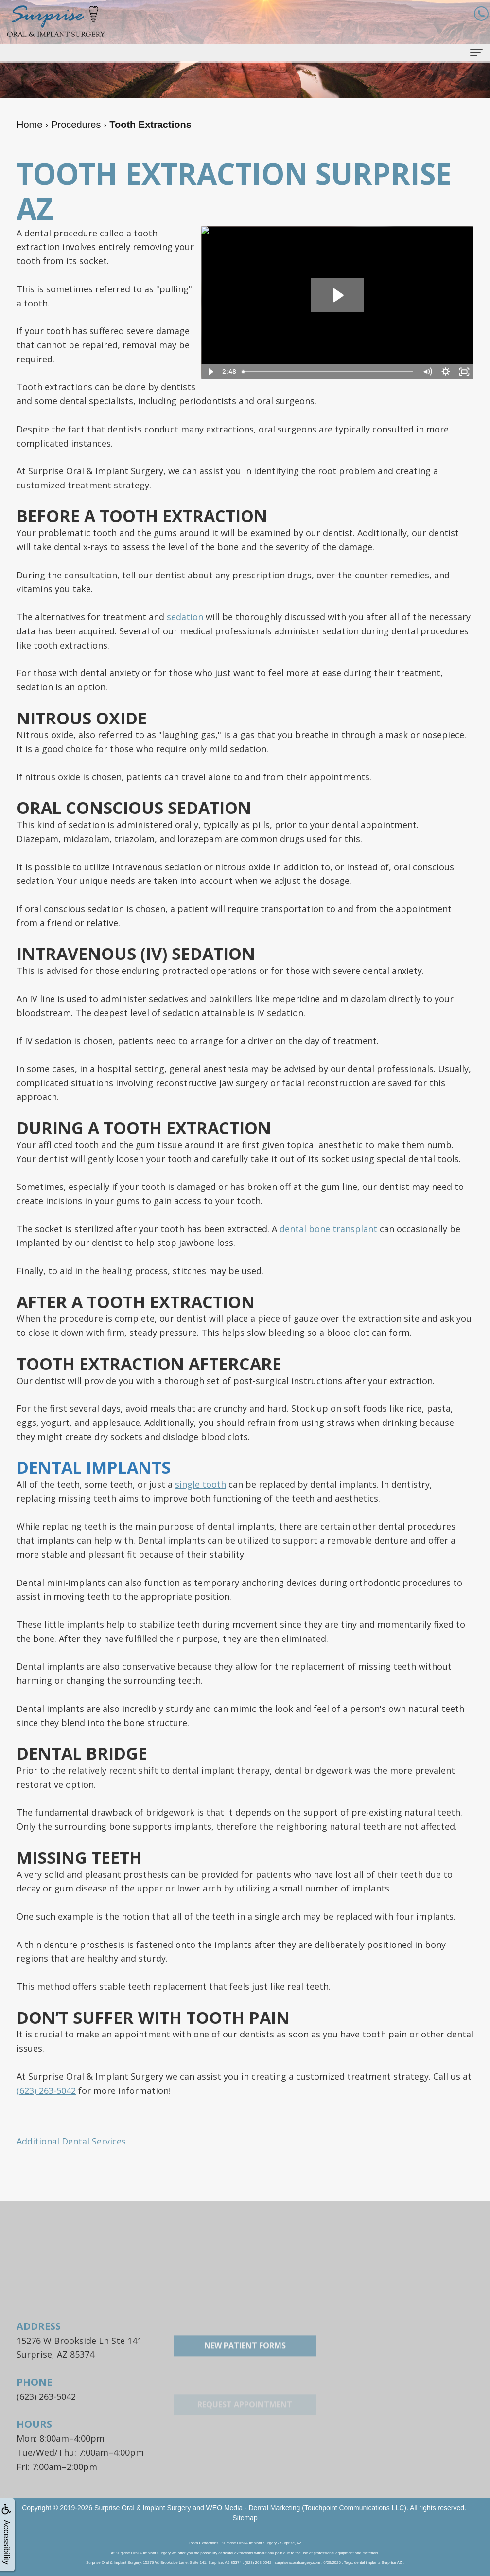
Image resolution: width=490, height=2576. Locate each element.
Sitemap (244, 2518)
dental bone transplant (328, 1229)
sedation (185, 617)
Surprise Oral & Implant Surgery (142, 2508)
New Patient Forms (245, 2375)
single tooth (200, 1484)
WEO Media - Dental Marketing (253, 2508)
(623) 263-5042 (46, 2090)
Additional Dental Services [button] (71, 2141)
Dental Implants (94, 1467)
